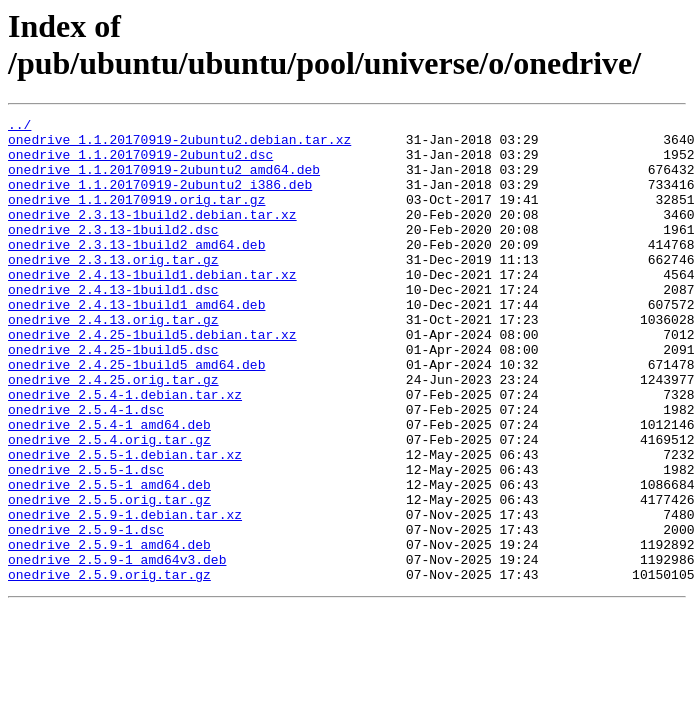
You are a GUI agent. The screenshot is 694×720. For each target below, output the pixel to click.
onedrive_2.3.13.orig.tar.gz (113, 289)
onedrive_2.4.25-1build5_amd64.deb (136, 415)
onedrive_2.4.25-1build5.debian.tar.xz (152, 379)
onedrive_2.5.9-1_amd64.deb (109, 631)
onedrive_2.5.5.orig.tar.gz (109, 577)
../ (19, 127)
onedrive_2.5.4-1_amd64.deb (109, 487)
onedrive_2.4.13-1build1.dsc (113, 325)
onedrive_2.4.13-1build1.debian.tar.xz (152, 307)
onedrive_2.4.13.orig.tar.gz (113, 361)
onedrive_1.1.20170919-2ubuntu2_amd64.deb (164, 181)
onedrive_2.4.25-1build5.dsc (113, 397)
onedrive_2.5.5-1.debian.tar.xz (125, 523)
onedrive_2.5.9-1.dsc (86, 613)
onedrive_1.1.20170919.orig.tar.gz (136, 217)
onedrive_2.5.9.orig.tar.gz (109, 667)
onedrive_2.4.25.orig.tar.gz (113, 433)
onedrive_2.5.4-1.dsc (86, 469)
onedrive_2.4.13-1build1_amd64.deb (136, 343)
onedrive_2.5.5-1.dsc (86, 541)
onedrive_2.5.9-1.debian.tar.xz (125, 595)
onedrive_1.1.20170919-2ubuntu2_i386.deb (160, 199)
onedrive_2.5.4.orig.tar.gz (109, 505)
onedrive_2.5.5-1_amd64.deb (109, 559)
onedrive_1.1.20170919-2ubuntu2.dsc (140, 163)
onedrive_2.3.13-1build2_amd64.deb (136, 271)
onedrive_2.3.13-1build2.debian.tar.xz (152, 235)
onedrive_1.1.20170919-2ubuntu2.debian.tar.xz (179, 145)
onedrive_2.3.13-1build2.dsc (113, 253)
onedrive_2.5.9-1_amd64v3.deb (117, 649)
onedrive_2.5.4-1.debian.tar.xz (125, 451)
